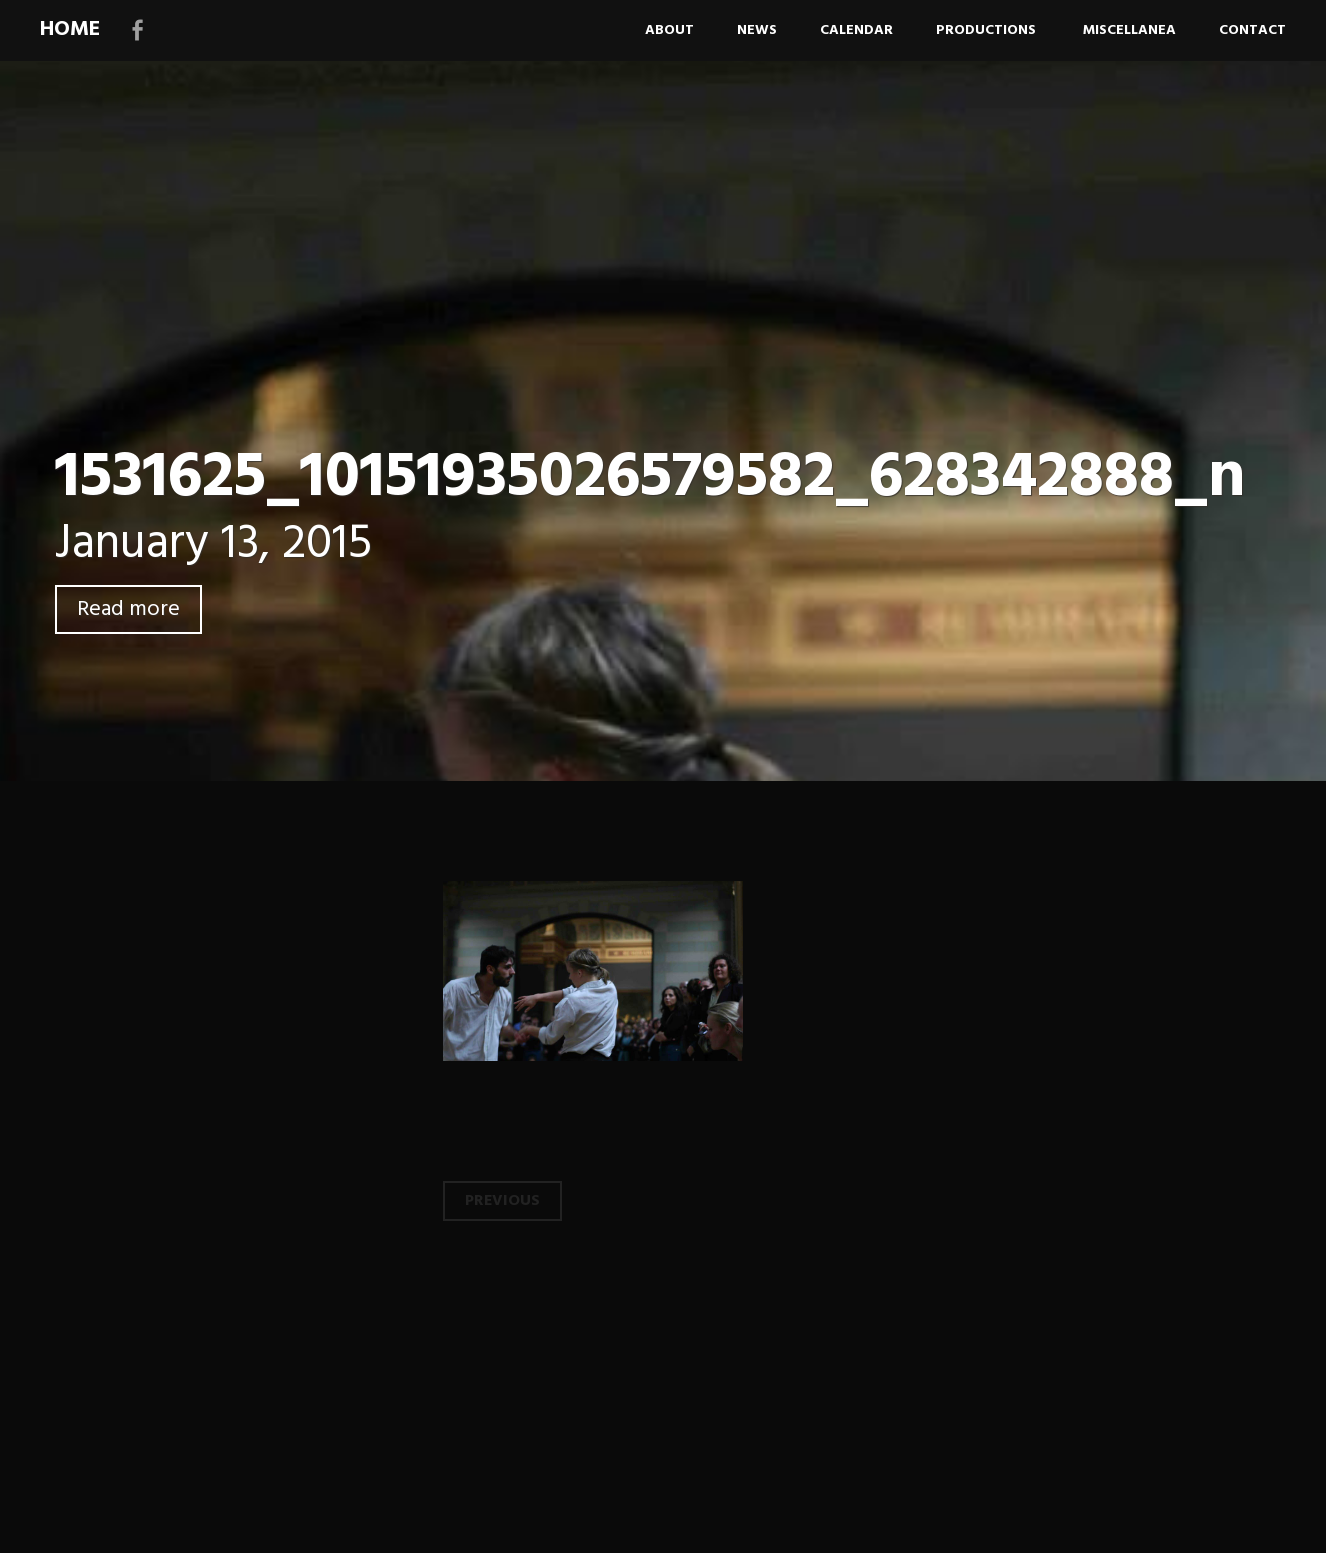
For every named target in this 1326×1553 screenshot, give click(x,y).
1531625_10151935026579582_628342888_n (650, 478)
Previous (502, 1201)
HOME (70, 29)
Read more (128, 609)
